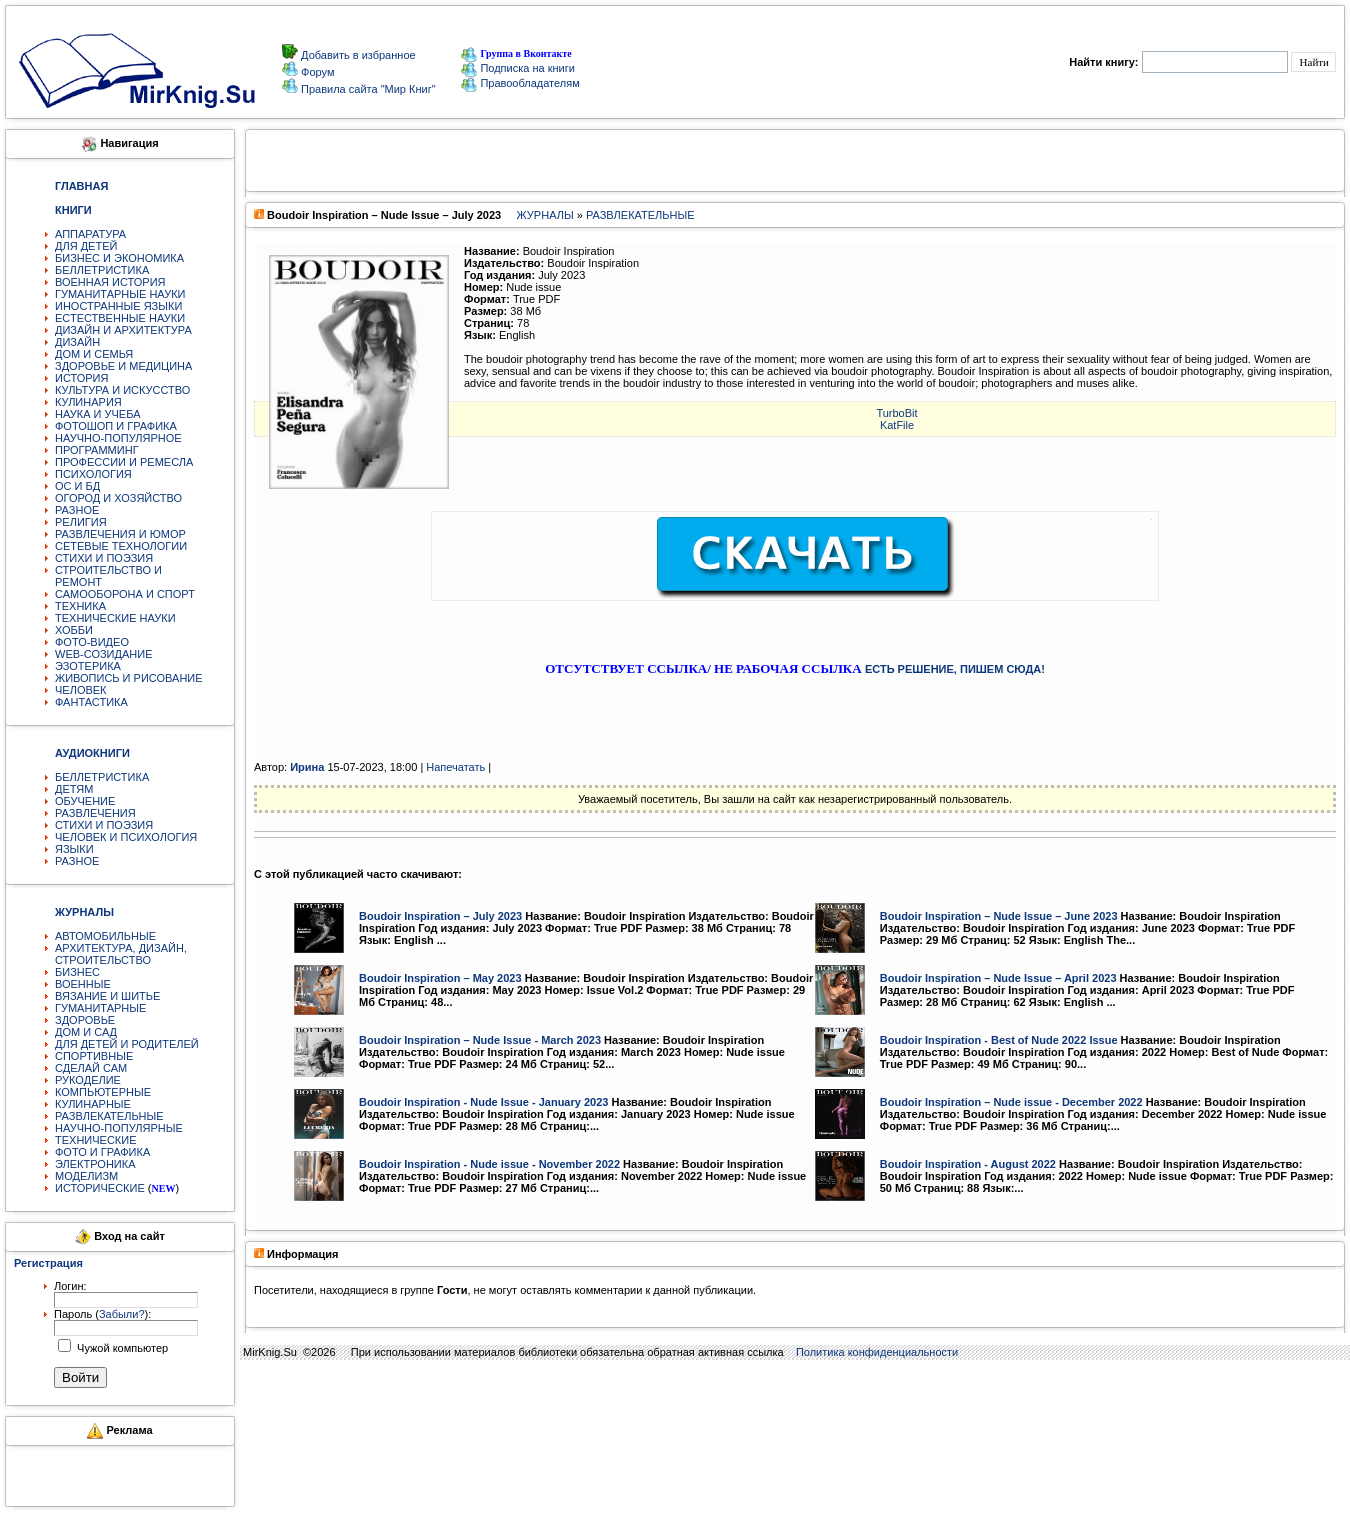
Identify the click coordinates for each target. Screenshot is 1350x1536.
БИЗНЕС (77, 972)
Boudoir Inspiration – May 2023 (440, 978)
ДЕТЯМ (74, 789)
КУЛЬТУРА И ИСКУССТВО (122, 390)
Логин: (70, 1286)
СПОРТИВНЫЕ (94, 1056)
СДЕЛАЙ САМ (91, 1068)
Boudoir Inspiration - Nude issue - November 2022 (489, 1164)
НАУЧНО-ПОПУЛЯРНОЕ (118, 438)
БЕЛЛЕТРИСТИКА (102, 270)
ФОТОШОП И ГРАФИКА (116, 426)
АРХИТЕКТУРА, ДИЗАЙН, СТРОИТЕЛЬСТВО (121, 954)
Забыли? (122, 1314)
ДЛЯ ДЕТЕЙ (86, 246)
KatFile (897, 425)
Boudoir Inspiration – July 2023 (440, 916)
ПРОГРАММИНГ (97, 450)
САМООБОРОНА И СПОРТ (125, 594)
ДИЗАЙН (77, 342)
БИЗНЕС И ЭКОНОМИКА (119, 258)
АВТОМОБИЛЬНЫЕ (105, 936)
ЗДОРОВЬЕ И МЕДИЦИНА (123, 366)
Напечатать (455, 767)
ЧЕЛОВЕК (81, 690)
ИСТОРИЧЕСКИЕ (100, 1188)
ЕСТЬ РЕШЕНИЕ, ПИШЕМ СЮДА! (955, 669)
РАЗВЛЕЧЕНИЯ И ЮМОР (120, 534)
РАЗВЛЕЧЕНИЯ (95, 813)
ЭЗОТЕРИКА (88, 666)
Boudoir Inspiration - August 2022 (968, 1164)
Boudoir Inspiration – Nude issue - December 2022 (1011, 1102)
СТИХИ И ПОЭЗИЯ (104, 558)
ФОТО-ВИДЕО (92, 642)
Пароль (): (102, 1314)
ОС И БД (77, 486)
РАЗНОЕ (77, 510)
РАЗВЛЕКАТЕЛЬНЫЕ (109, 1116)
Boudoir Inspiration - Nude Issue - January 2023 (483, 1102)
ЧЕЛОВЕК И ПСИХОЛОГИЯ (126, 837)
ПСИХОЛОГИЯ (93, 474)
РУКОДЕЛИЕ (88, 1080)
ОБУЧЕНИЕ (85, 801)
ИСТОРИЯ (81, 378)
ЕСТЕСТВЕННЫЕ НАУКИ (120, 318)
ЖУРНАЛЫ (544, 215)
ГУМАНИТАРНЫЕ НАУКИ (120, 294)
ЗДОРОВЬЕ (85, 1020)
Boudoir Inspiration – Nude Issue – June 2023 (999, 916)
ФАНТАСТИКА (91, 702)
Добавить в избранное (357, 55)
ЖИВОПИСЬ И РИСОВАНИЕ (129, 678)
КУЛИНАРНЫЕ (93, 1104)
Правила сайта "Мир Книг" (367, 89)
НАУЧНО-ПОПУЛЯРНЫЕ (119, 1128)
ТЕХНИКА (80, 606)
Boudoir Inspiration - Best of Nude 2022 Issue (999, 1040)
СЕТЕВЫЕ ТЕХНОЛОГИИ (121, 546)
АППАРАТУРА (90, 234)
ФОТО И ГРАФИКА (102, 1152)
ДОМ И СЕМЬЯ (94, 354)
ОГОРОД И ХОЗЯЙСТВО (118, 498)
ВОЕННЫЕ (83, 984)
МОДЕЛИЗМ (86, 1176)
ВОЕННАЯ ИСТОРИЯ (110, 282)
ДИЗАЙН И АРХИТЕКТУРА (123, 330)
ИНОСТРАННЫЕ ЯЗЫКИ (118, 306)
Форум (316, 72)
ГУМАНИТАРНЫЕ (100, 1008)
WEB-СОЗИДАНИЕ (104, 654)
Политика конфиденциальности (877, 1352)
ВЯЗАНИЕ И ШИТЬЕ (107, 996)
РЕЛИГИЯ (81, 522)
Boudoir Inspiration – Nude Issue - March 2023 (480, 1040)
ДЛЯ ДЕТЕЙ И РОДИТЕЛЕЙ (127, 1044)
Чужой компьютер (121, 1348)
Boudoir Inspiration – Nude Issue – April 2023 (998, 978)
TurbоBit (896, 413)
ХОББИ (74, 630)
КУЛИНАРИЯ (88, 402)
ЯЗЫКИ (74, 849)
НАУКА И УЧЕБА (98, 414)
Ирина (307, 767)
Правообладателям (520, 83)
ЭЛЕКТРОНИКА (95, 1164)
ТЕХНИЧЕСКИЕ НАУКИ (115, 618)
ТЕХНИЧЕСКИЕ (96, 1140)
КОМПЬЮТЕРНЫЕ (103, 1092)
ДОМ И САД (86, 1032)
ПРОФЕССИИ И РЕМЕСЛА (124, 462)
